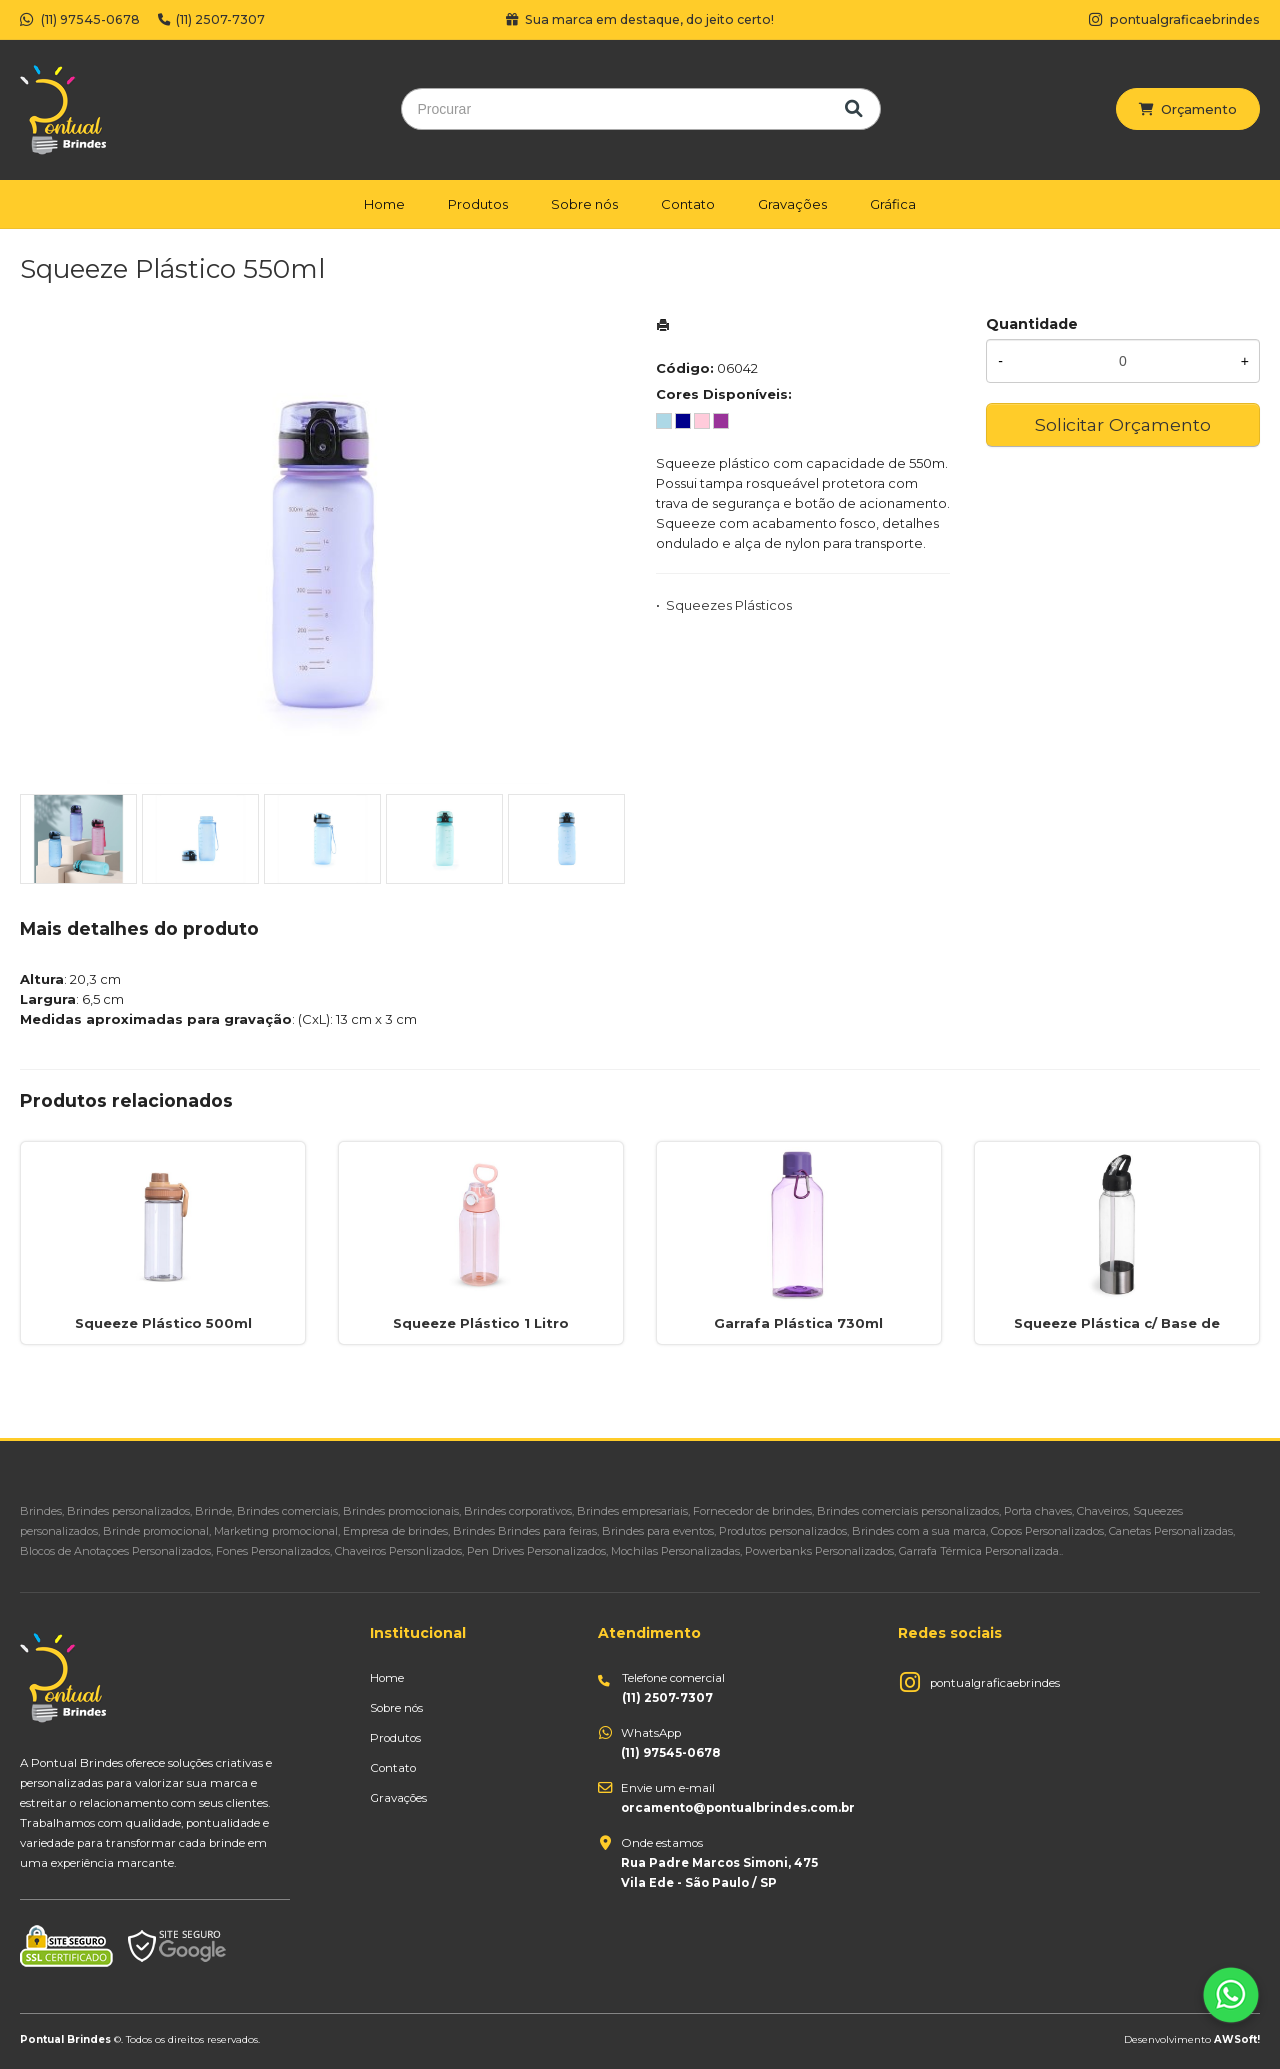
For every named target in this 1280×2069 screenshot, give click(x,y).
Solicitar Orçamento (1123, 424)
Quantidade (1032, 324)
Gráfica (893, 204)
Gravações (792, 204)
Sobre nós (584, 204)
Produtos (478, 204)
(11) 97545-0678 (80, 19)
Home (384, 204)
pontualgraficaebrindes (995, 1683)
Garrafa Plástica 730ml (798, 1323)
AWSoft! (1237, 2039)
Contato (688, 204)
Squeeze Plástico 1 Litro (481, 1323)
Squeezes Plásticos (729, 605)
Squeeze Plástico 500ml (163, 1323)
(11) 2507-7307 (211, 19)
